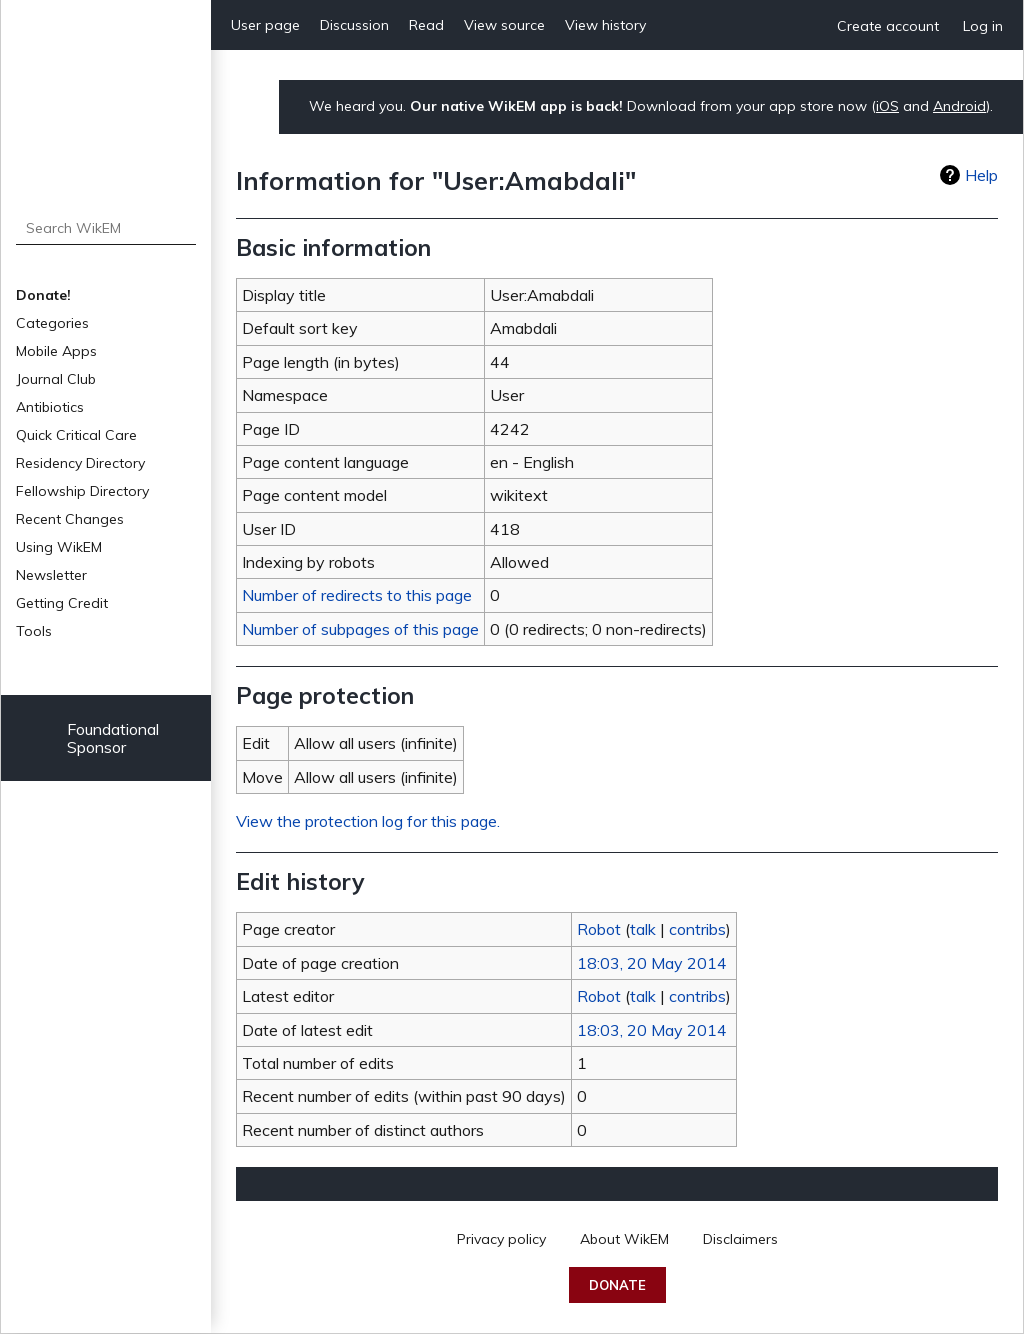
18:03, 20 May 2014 (652, 963)
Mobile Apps (56, 351)
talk (643, 929)
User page (265, 25)
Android (959, 106)
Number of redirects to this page (357, 595)
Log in (983, 26)
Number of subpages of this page (360, 629)
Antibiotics (50, 407)
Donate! (43, 295)
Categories (52, 323)
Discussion (354, 25)
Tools (34, 631)
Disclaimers (740, 1239)
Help (981, 175)
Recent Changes (70, 519)
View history (605, 25)
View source (504, 25)
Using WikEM (59, 547)
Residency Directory (80, 463)
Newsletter (51, 575)
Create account (888, 26)
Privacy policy (501, 1239)
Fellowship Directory (82, 491)
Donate (617, 1285)
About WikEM (624, 1239)
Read (426, 25)
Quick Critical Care (76, 435)
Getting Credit (62, 603)
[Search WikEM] (106, 228)
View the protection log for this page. (368, 821)
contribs (697, 929)
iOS (887, 106)
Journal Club (56, 379)
